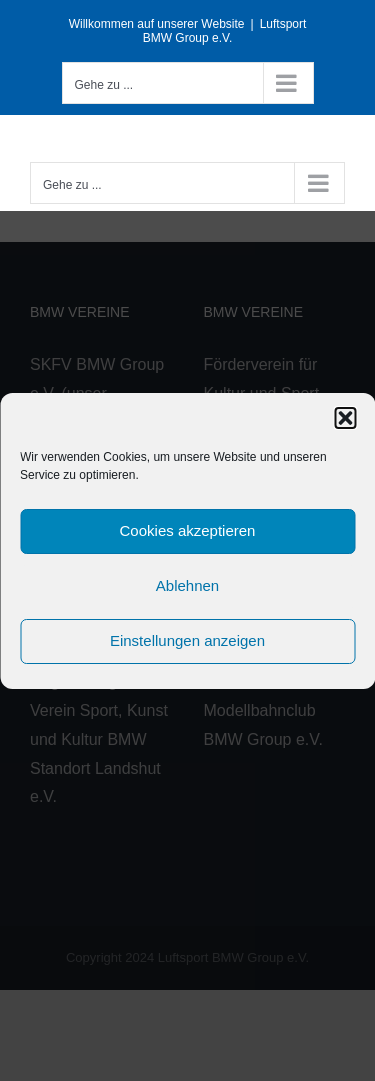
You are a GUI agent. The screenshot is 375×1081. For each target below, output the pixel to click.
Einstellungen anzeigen (187, 640)
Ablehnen (187, 585)
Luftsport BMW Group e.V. (225, 31)
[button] (345, 418)
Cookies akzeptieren (188, 530)
